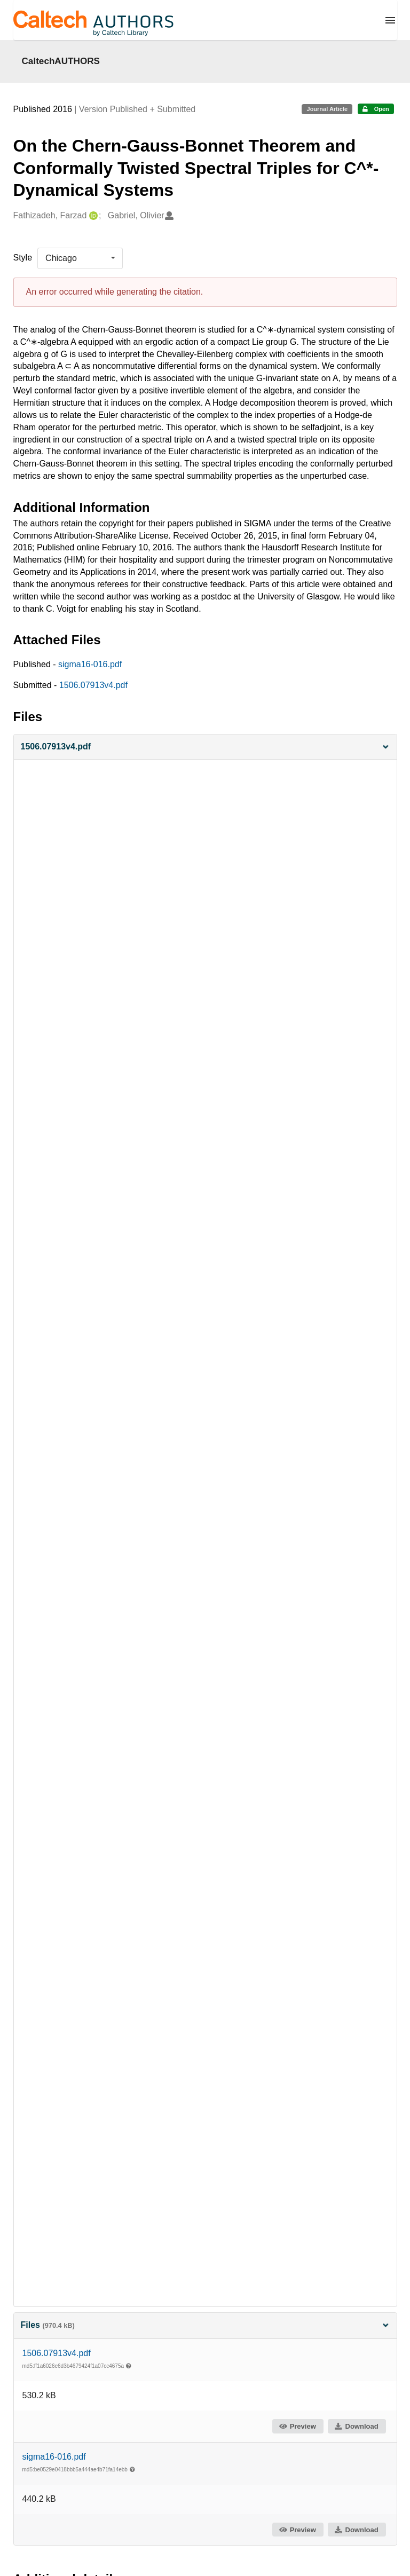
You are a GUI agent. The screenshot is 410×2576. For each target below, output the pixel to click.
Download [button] (356, 2426)
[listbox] (80, 258)
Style (23, 257)
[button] (205, 747)
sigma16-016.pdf (90, 664)
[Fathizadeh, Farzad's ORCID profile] (92, 216)
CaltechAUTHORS (61, 61)
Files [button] (205, 2324)
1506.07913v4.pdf (93, 685)
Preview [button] (297, 2426)
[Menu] (390, 20)
